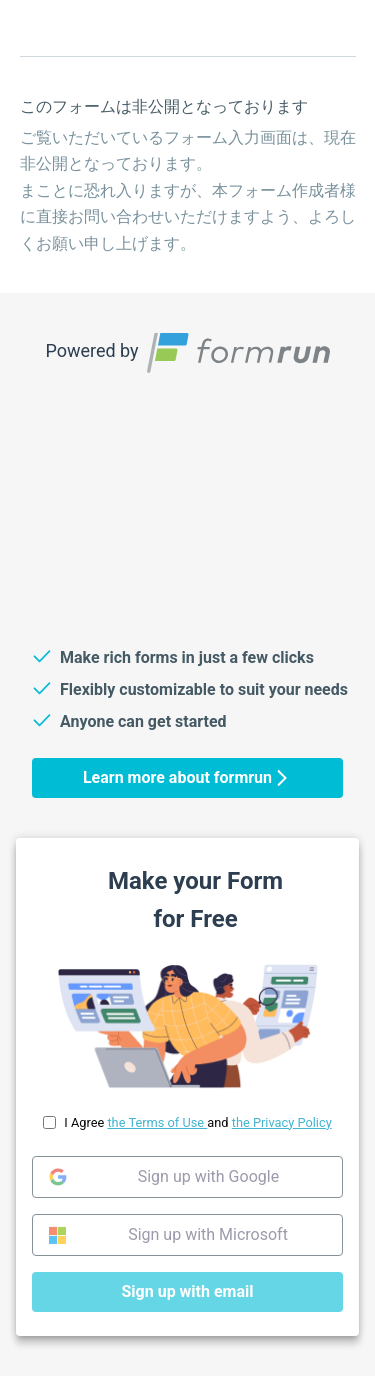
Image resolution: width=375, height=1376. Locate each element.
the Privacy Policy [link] (282, 1122)
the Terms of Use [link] (157, 1122)
